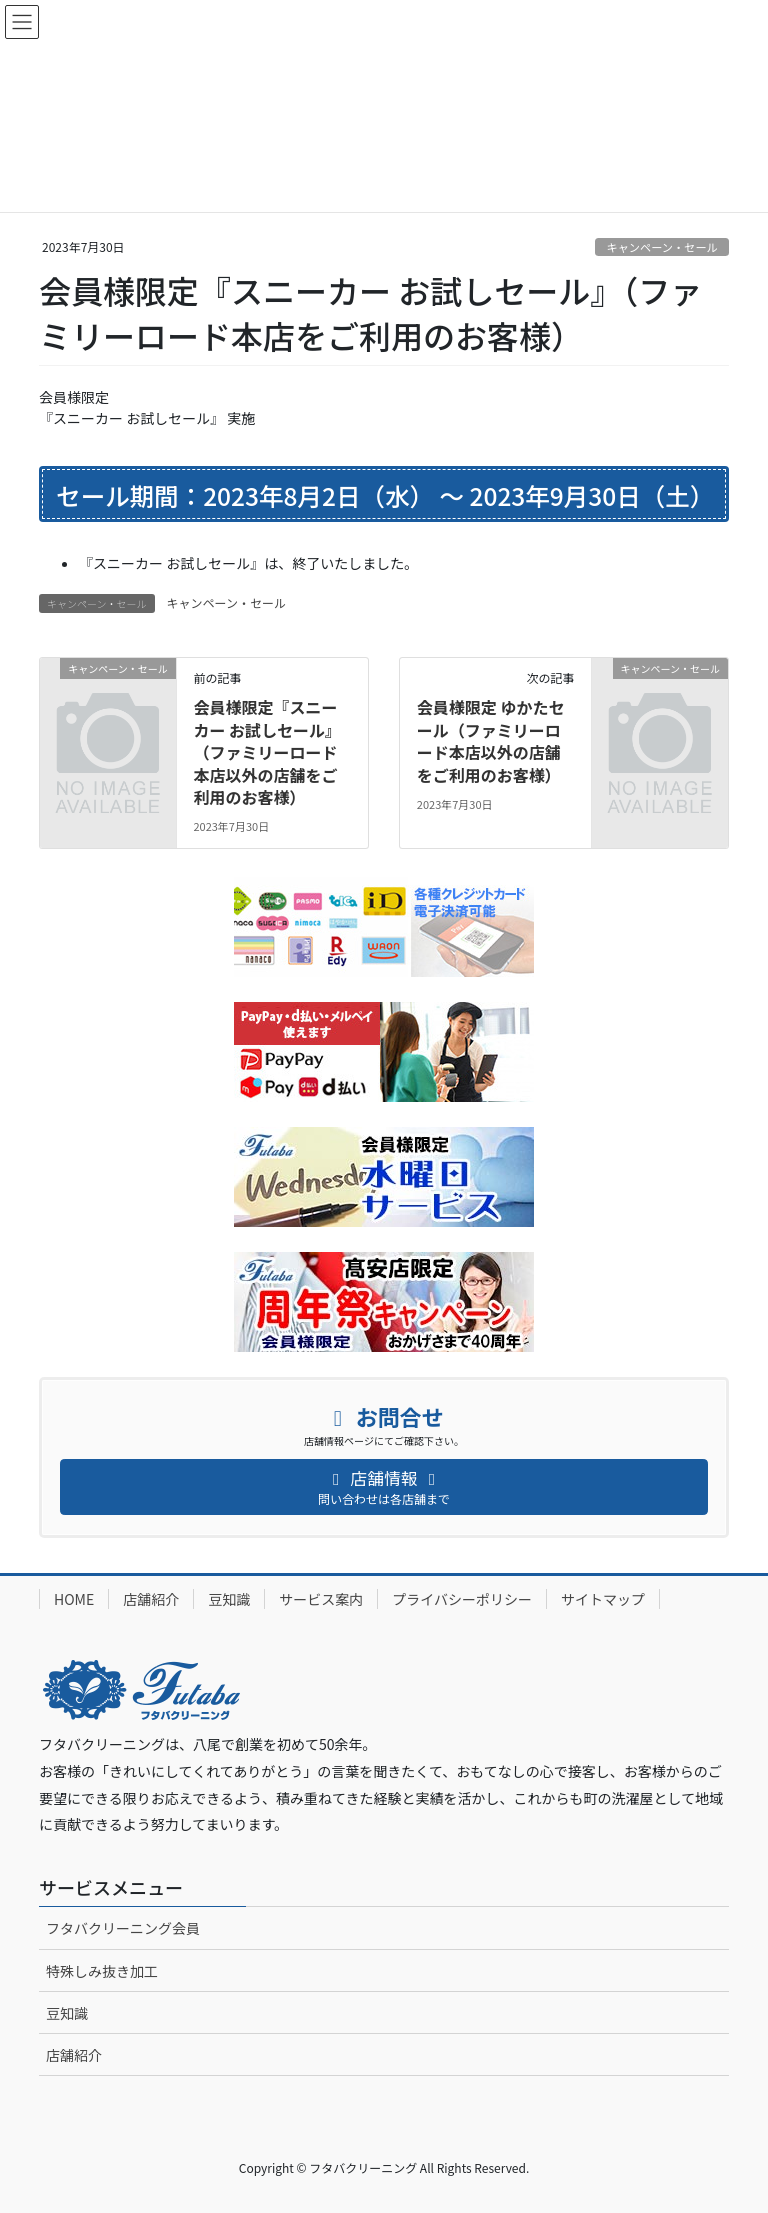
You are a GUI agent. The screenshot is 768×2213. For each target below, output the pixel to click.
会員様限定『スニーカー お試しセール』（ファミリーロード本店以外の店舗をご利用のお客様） (267, 752)
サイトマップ (603, 1599)
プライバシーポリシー (462, 1599)
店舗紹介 (151, 1599)
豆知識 (229, 1599)
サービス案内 (321, 1599)
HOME (74, 1599)
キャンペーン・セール (661, 247)
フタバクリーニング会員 (123, 1928)
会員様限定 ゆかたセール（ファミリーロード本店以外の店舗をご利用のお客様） (491, 740)
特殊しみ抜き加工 (102, 1971)
